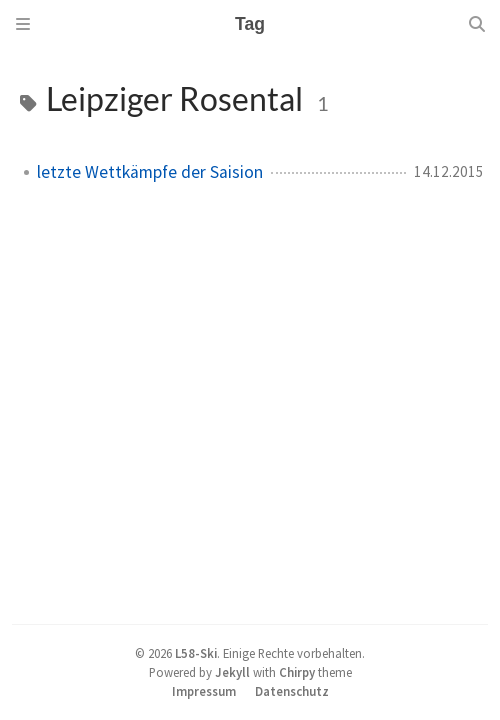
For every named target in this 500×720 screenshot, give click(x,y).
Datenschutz (292, 691)
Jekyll (232, 672)
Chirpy (297, 672)
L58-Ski (196, 653)
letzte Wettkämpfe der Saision (150, 172)
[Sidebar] (23, 24)
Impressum (204, 691)
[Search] (477, 24)
